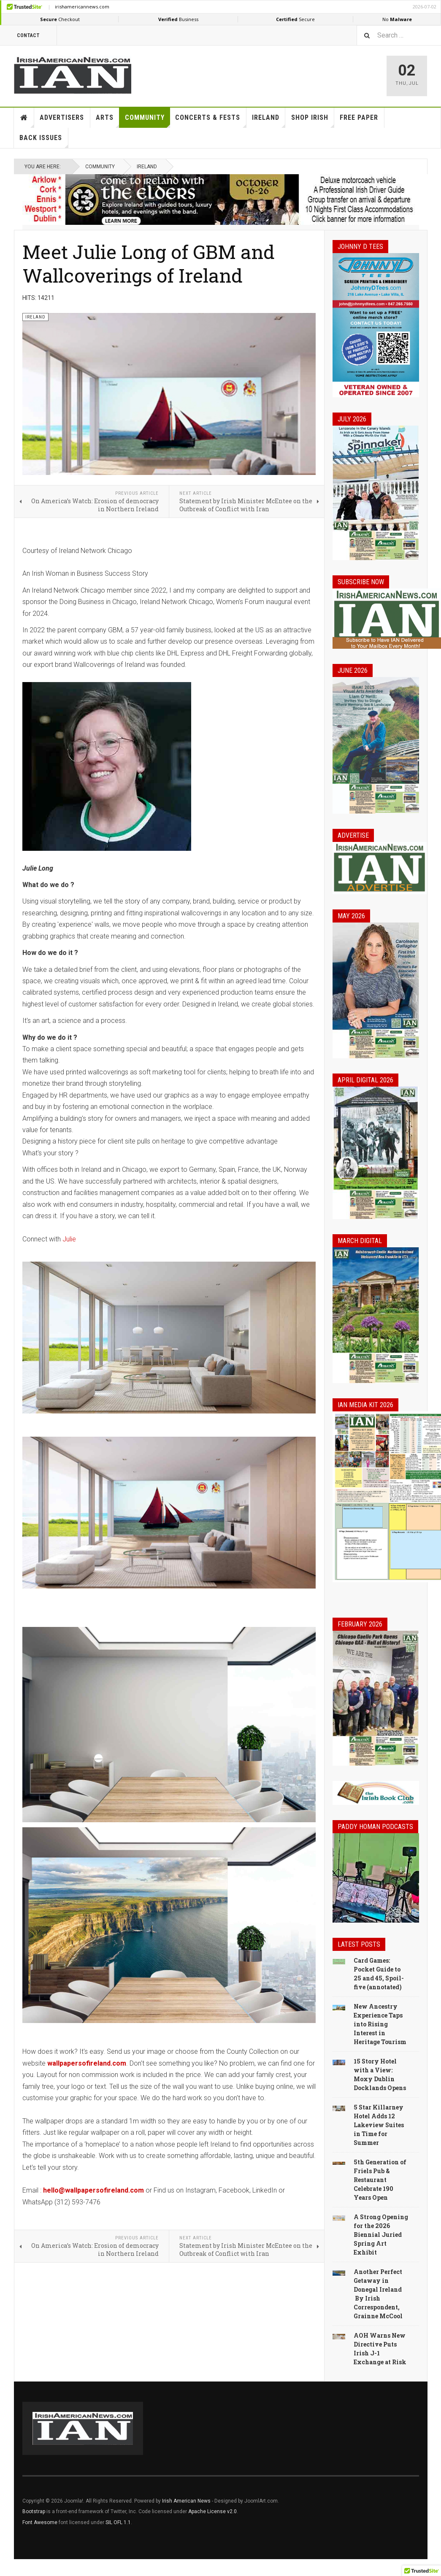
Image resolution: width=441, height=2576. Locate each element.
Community (147, 120)
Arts (107, 120)
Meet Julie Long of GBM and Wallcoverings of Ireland (148, 263)
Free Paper (359, 117)
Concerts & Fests (210, 120)
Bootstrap (33, 2511)
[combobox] (399, 35)
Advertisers (62, 117)
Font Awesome (39, 2522)
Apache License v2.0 (212, 2511)
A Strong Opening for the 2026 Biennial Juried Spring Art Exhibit (381, 2234)
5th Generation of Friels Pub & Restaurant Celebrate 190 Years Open (380, 2179)
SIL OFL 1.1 (118, 2522)
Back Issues (43, 141)
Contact (28, 35)
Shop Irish (312, 120)
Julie (70, 1239)
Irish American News (186, 2501)
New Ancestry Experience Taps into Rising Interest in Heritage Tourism (380, 2024)
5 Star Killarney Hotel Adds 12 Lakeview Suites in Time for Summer (379, 2125)
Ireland (268, 120)
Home (24, 118)
